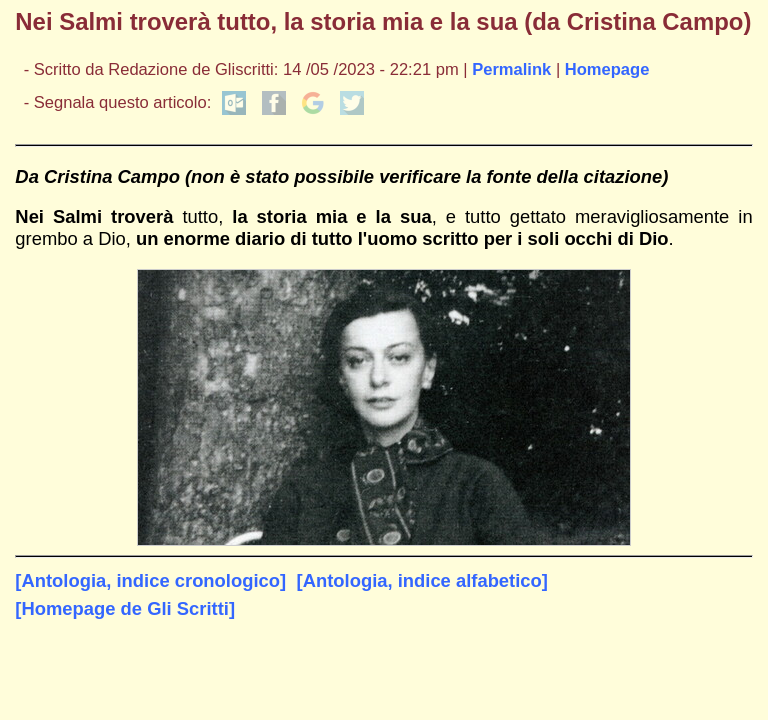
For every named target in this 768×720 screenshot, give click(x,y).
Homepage (607, 69)
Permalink (511, 69)
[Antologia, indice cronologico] (150, 580)
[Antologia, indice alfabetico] (422, 580)
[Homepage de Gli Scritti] (125, 608)
